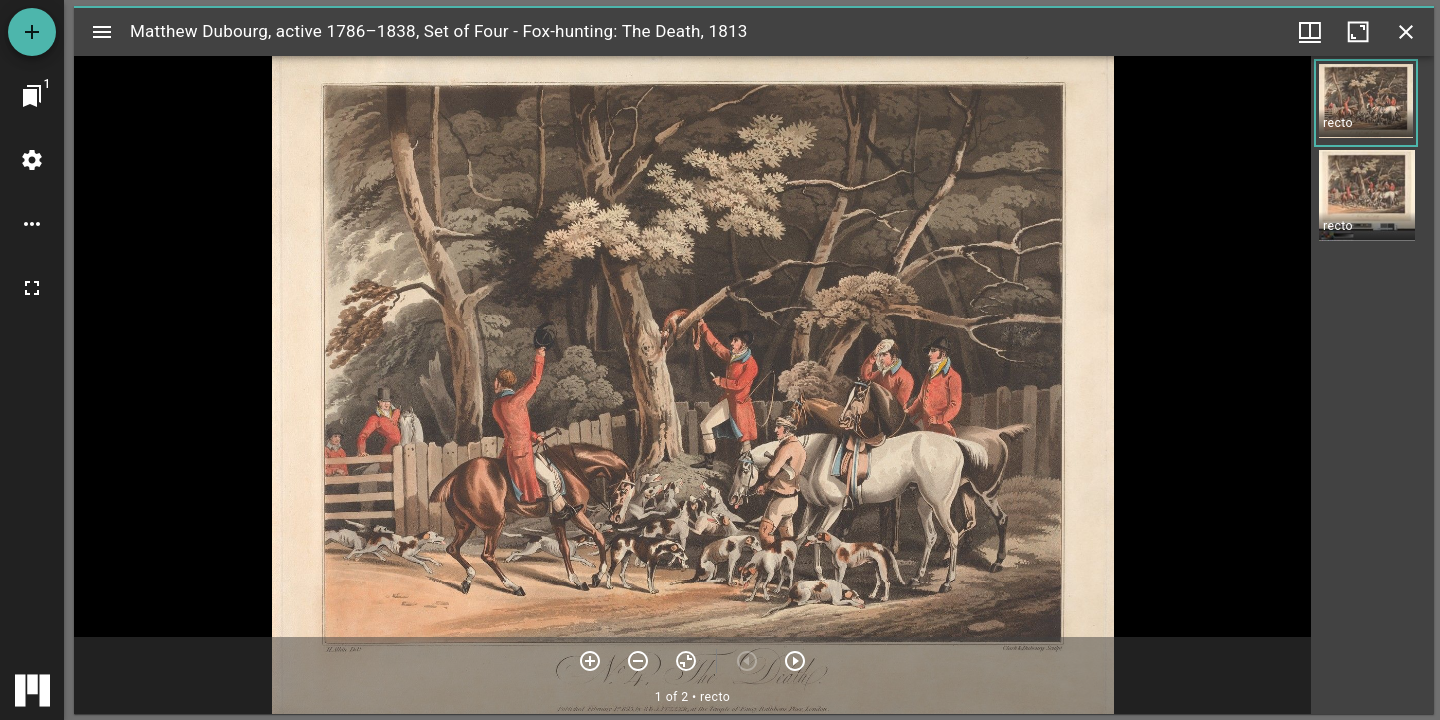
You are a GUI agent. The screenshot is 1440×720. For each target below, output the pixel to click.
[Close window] (1406, 32)
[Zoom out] (638, 661)
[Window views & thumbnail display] (1310, 32)
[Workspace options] (32, 224)
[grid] (1372, 385)
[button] (1366, 103)
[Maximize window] (1358, 32)
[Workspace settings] (32, 160)
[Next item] (795, 661)
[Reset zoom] (686, 661)
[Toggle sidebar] (102, 32)
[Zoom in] (590, 661)
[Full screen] (32, 288)
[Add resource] (32, 32)
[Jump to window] (32, 96)
